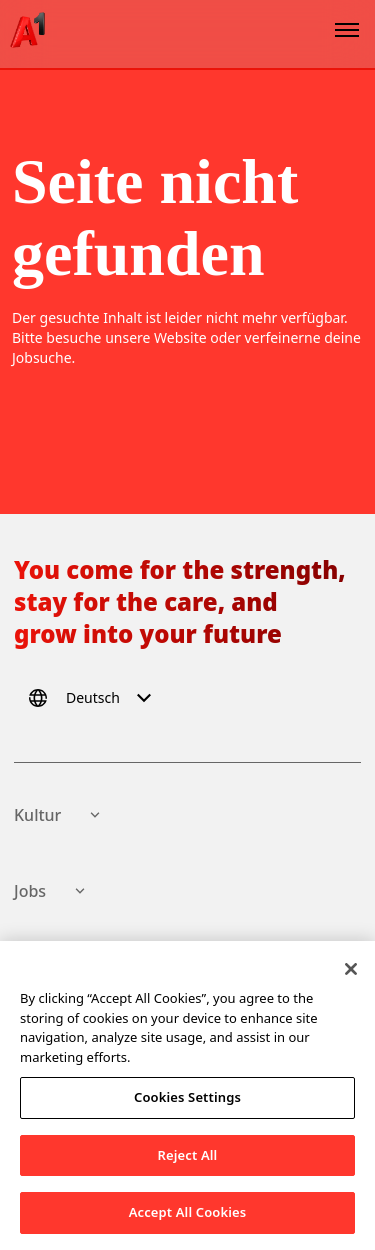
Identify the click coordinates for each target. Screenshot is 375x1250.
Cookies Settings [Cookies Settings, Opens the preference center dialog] (187, 1101)
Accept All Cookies (188, 1216)
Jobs (52, 891)
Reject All (188, 1158)
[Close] (351, 973)
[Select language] (93, 698)
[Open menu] (347, 30)
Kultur (59, 815)
